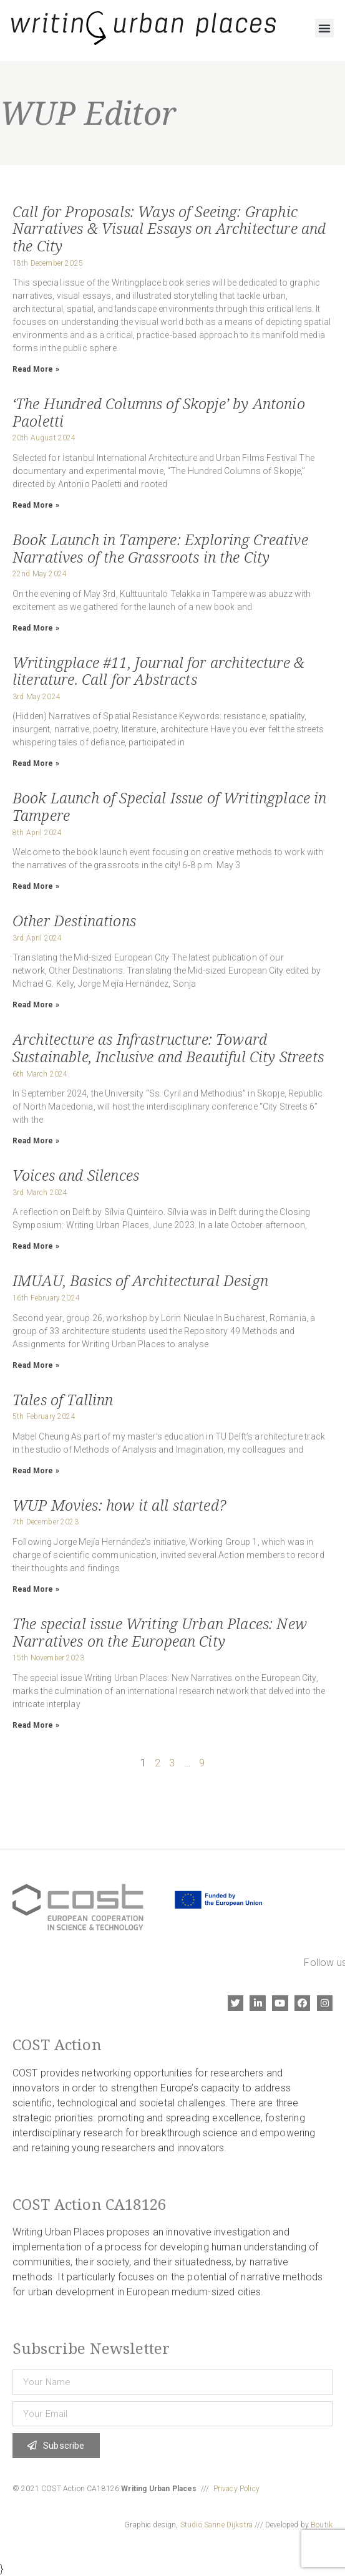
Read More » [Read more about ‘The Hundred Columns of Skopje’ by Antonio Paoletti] (35, 505)
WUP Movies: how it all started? (119, 1504)
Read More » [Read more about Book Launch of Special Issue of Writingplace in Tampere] (35, 886)
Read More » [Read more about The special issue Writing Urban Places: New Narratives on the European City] (35, 1725)
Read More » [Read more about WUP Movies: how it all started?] (35, 1589)
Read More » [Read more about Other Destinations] (35, 1004)
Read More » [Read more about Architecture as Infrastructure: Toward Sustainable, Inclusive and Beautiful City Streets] (35, 1140)
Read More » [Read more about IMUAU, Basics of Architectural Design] (35, 1365)
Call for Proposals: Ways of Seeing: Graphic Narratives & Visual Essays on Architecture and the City (169, 228)
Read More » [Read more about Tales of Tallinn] (35, 1470)
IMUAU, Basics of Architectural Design (140, 1280)
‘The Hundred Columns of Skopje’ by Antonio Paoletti (158, 412)
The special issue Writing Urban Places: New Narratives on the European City (159, 1632)
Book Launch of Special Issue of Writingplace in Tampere (169, 806)
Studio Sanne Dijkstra (216, 2524)
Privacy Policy (236, 2488)
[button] (324, 28)
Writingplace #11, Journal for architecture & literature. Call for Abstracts (158, 671)
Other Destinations (74, 920)
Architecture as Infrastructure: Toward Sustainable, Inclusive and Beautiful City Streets (168, 1048)
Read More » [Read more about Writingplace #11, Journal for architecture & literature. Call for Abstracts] (35, 763)
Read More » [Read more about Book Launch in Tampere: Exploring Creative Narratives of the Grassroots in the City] (35, 628)
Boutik (322, 2524)
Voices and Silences (75, 1175)
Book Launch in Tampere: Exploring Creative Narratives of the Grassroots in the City (160, 548)
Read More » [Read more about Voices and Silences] (35, 1246)
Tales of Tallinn (63, 1399)
